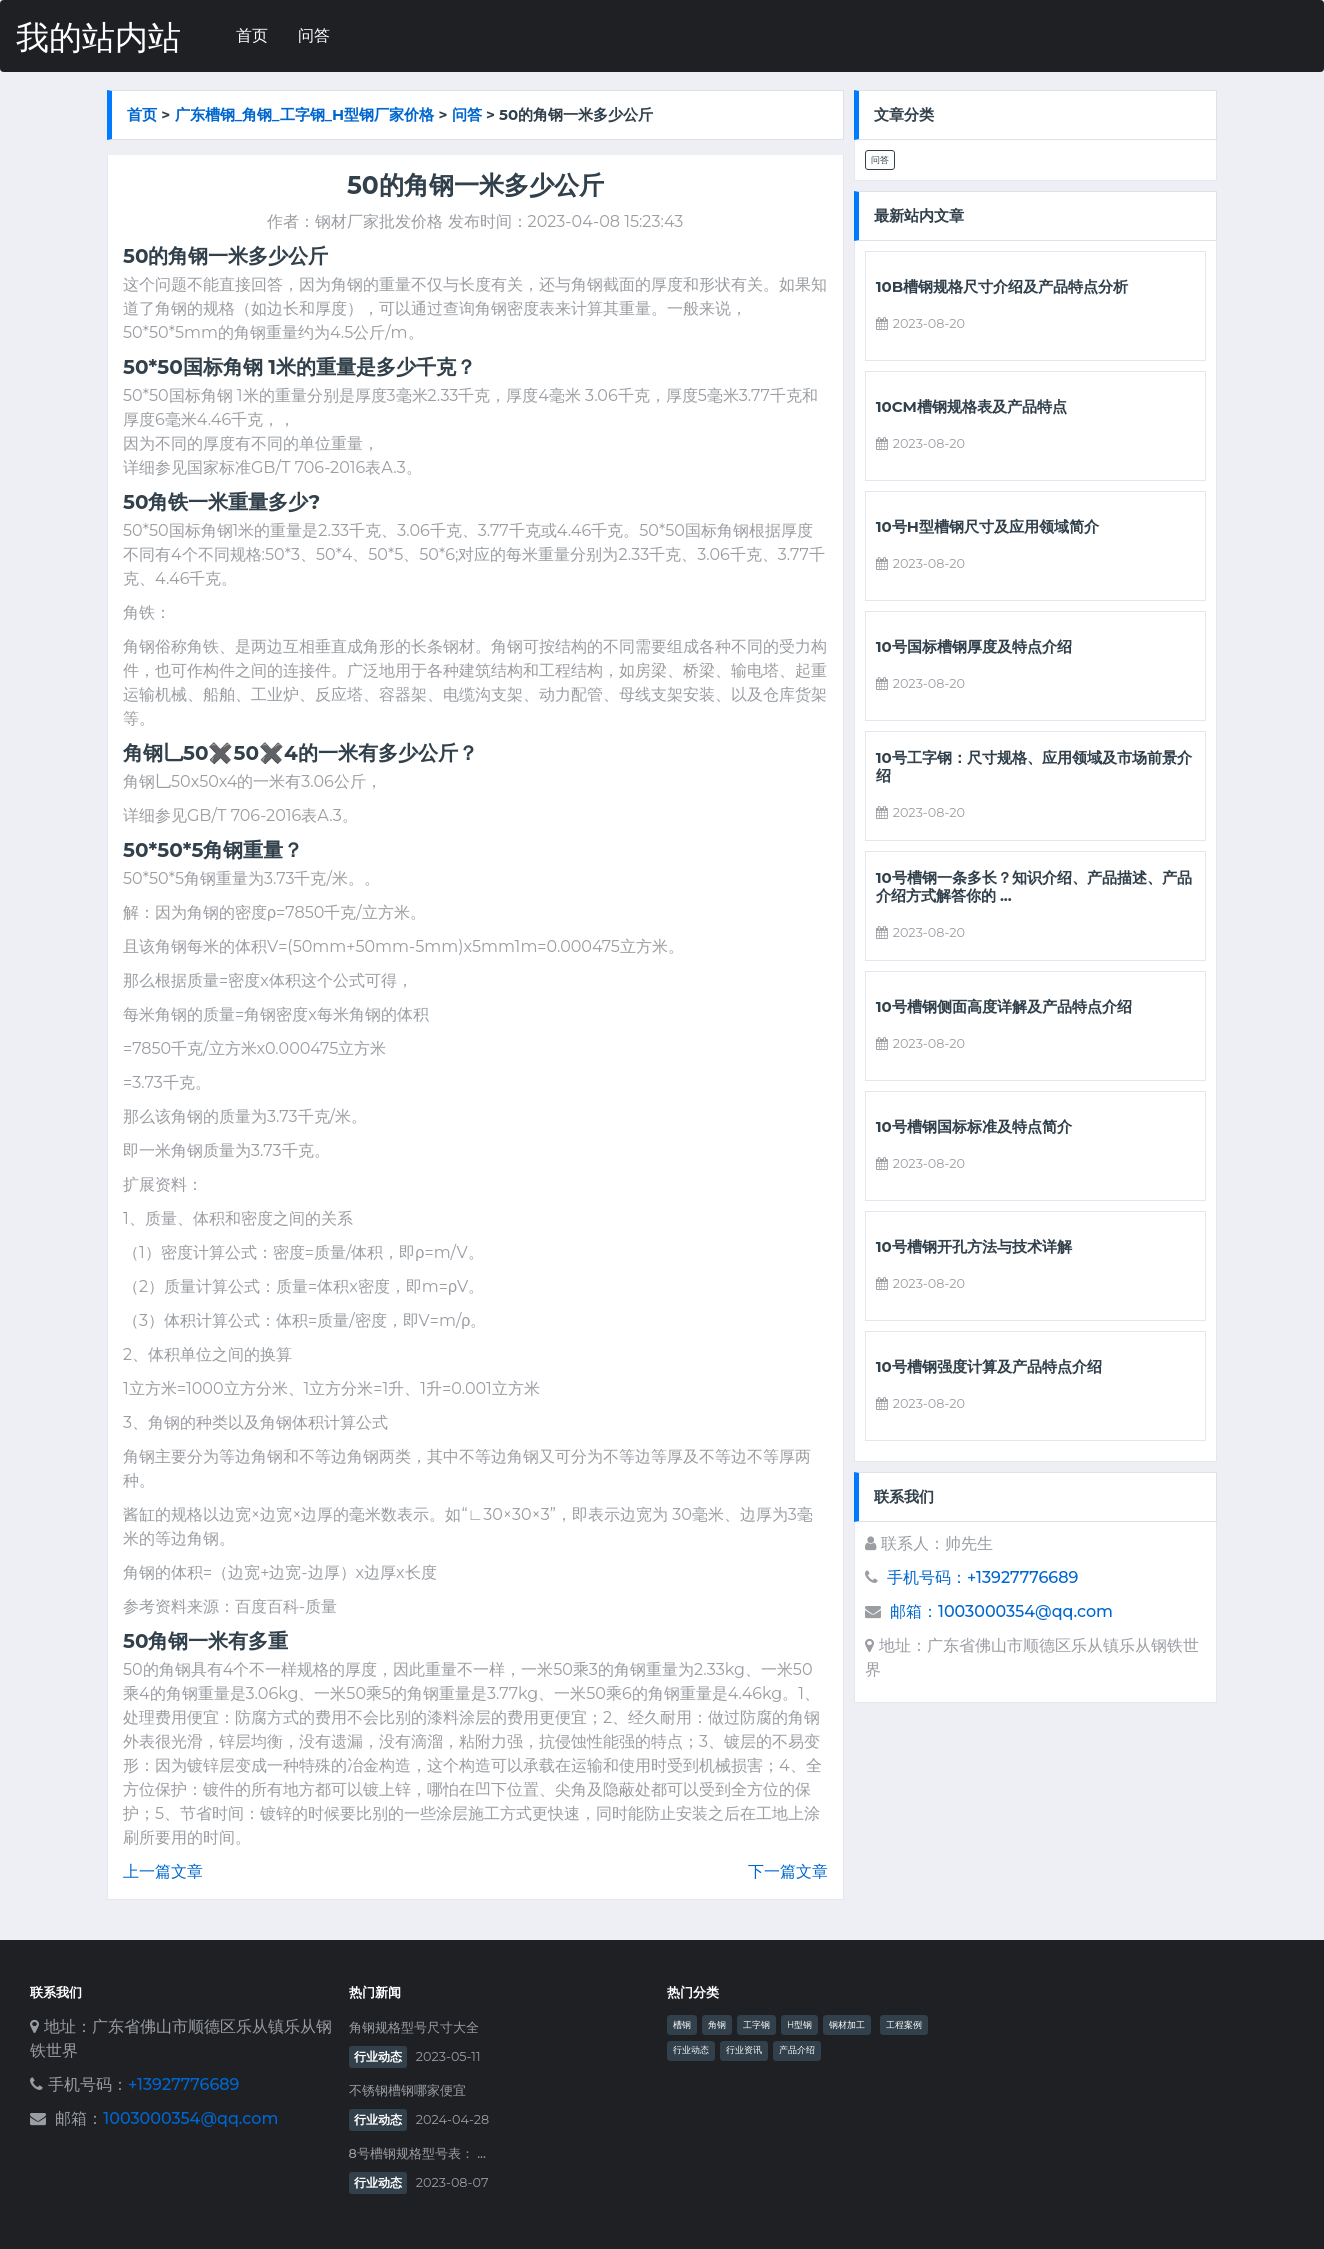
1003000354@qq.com (190, 2118)
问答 (314, 35)
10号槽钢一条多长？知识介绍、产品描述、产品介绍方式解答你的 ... (1034, 887)
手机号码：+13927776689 (982, 1577)
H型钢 (799, 2025)
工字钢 (756, 2025)
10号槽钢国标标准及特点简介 (974, 1127)
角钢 (717, 2025)
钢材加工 (847, 2025)
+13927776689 (183, 2084)
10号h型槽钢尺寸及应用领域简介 (987, 527)
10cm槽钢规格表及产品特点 (971, 407)
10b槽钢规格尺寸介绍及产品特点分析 (1002, 287)
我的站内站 (98, 37)
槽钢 (682, 2025)
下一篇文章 (788, 1871)
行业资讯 (744, 2050)
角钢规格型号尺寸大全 (414, 2027)
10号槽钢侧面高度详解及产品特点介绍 (1004, 1007)
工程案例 (904, 2025)
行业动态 (378, 2056)
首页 (252, 35)
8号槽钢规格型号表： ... (417, 2153)
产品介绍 (797, 2050)
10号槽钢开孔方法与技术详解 (974, 1247)
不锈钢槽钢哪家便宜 (407, 2090)
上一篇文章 (163, 1871)
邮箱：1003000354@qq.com (1001, 1611)
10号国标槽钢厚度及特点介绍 (974, 647)
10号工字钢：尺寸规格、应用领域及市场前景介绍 (1034, 767)
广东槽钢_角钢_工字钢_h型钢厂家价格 (305, 114)
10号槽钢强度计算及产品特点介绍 (989, 1367)
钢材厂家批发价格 (379, 221)
